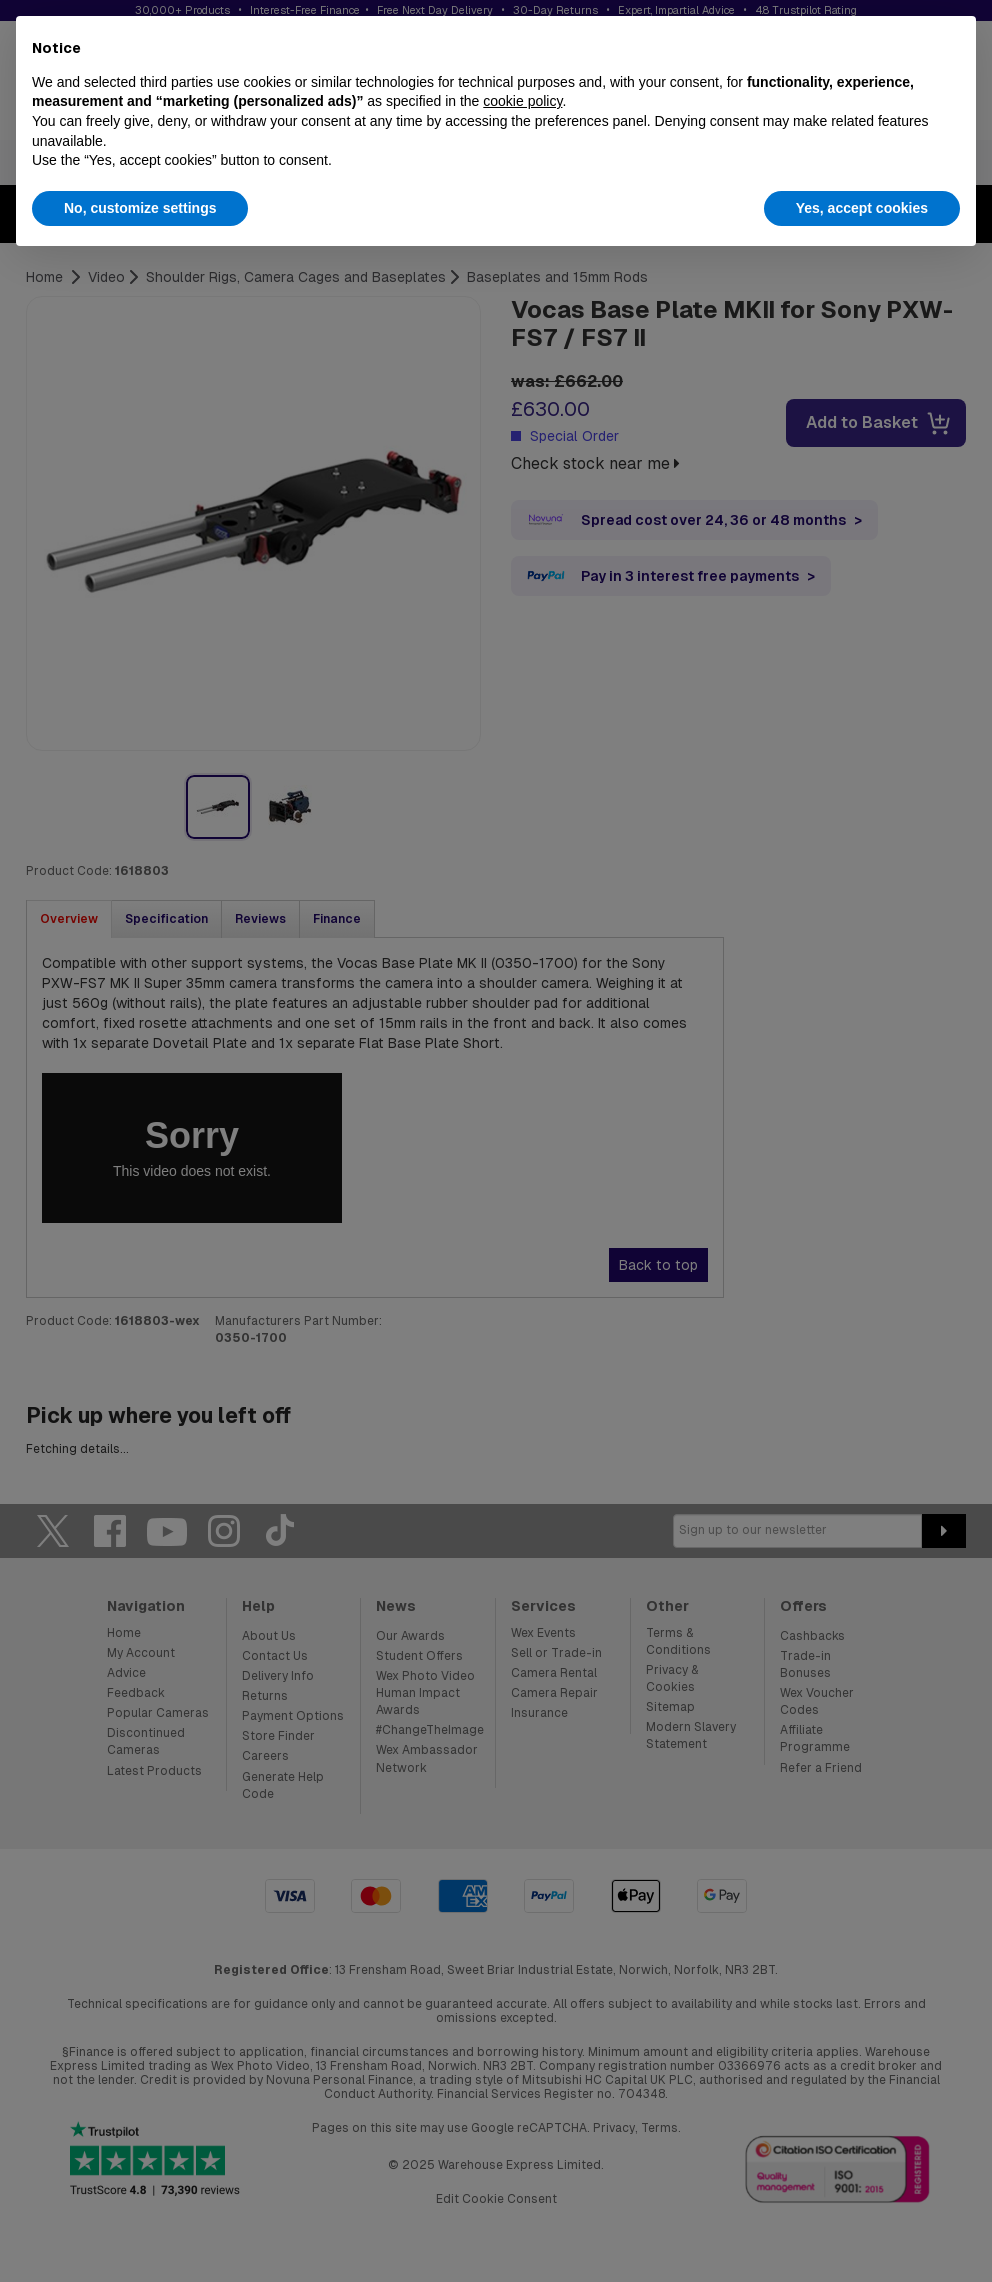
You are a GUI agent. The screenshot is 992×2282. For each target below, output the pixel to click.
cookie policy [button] (522, 101)
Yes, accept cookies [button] (862, 208)
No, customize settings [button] (140, 208)
